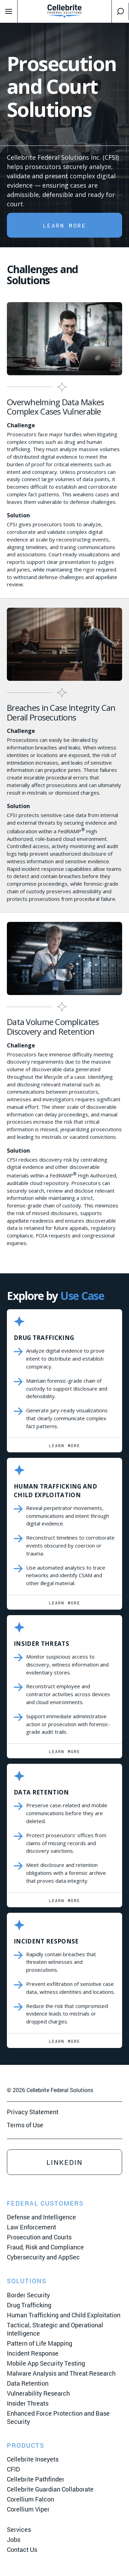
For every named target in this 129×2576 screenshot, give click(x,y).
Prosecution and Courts (39, 2237)
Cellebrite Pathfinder (35, 2479)
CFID (13, 2469)
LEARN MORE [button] (64, 225)
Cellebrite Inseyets (32, 2459)
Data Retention (28, 2383)
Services (19, 2529)
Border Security (28, 2295)
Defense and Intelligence (41, 2217)
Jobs (13, 2539)
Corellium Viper (28, 2509)
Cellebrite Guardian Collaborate (50, 2489)
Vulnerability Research (38, 2393)
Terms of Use (25, 2125)
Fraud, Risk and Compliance (45, 2247)
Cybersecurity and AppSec (43, 2257)
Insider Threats (28, 2403)
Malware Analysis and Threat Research (61, 2373)
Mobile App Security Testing (46, 2363)
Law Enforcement (31, 2227)
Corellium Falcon (30, 2499)
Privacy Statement (32, 2112)
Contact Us (22, 2549)
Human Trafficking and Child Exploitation (63, 2315)
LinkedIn (64, 2162)
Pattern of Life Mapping (39, 2343)
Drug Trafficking (29, 2305)
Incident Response (32, 2353)
